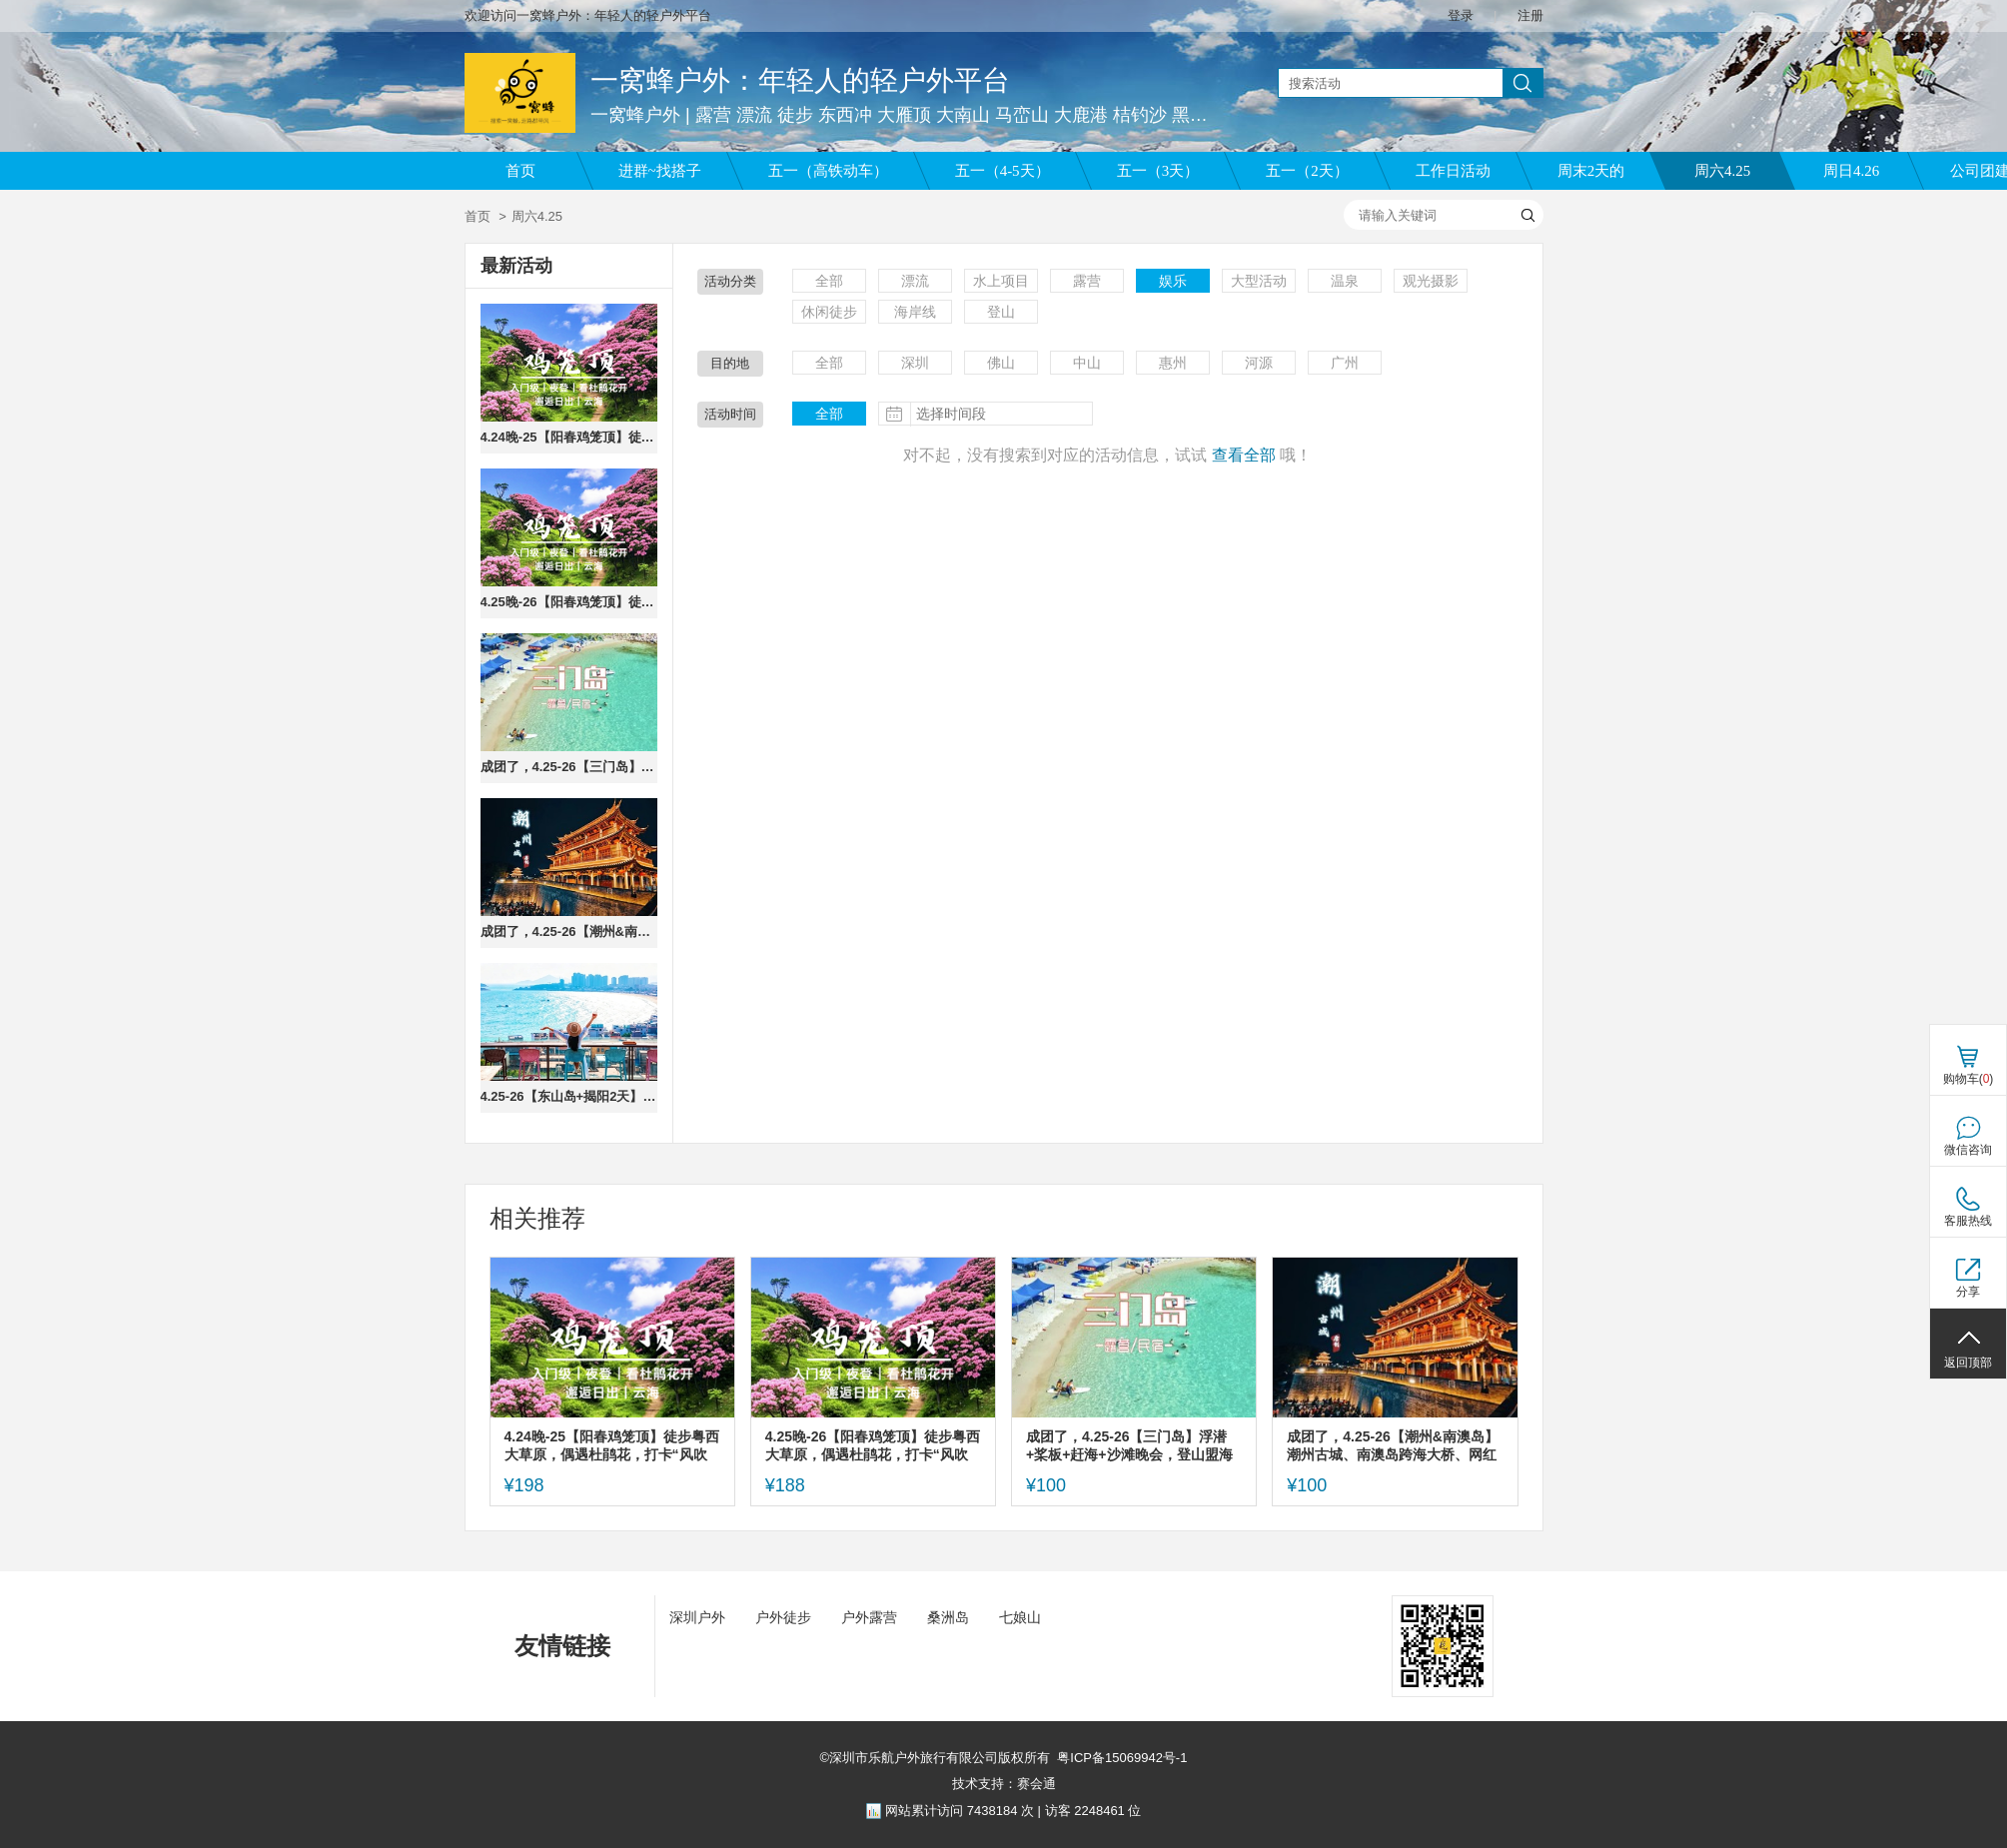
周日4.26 (1851, 171)
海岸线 (915, 312)
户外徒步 (783, 1617)
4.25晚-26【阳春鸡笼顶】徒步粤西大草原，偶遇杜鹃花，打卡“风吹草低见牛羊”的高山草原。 (569, 601)
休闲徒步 (829, 312)
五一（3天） (1158, 171)
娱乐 (1173, 281)
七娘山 (1020, 1617)
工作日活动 (1453, 171)
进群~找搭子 (659, 171)
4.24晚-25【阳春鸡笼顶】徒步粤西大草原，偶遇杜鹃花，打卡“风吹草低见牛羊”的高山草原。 (569, 437)
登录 (1461, 15)
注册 (1530, 15)
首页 (520, 171)
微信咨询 (1968, 1150)
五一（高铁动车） (828, 171)
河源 (1259, 363)
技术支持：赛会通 (1004, 1783)
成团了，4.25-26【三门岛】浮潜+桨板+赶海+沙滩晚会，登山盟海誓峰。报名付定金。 (569, 766)
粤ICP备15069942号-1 (1122, 1757)
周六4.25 (1722, 171)
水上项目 (1001, 281)
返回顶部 (1968, 1363)
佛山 (1001, 363)
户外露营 (869, 1617)
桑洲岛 (948, 1617)
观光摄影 (1431, 281)
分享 (1968, 1292)
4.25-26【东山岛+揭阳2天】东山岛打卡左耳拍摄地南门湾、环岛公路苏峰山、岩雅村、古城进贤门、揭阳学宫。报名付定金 (569, 1096)
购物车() (1968, 1079)
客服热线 (1968, 1221)
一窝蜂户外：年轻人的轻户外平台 (800, 80)
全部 (829, 281)
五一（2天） (1307, 171)
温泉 (1345, 281)
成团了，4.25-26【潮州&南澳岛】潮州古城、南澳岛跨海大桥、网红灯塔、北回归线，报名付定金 (569, 931)
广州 (1345, 363)
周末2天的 (1591, 171)
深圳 (915, 363)
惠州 (1173, 363)
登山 (1001, 312)
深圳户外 (697, 1617)
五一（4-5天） (1002, 171)
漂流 (915, 281)
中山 (1087, 363)
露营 (1087, 281)
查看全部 (1244, 455)
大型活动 (1259, 281)
